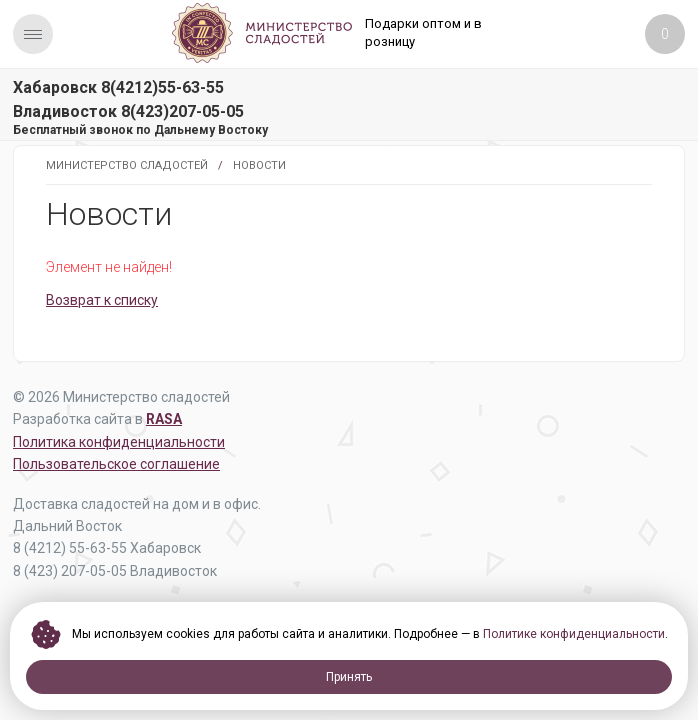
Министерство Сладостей (127, 165)
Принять (349, 677)
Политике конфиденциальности (574, 634)
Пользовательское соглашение (116, 464)
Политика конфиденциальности (119, 442)
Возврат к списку (102, 300)
